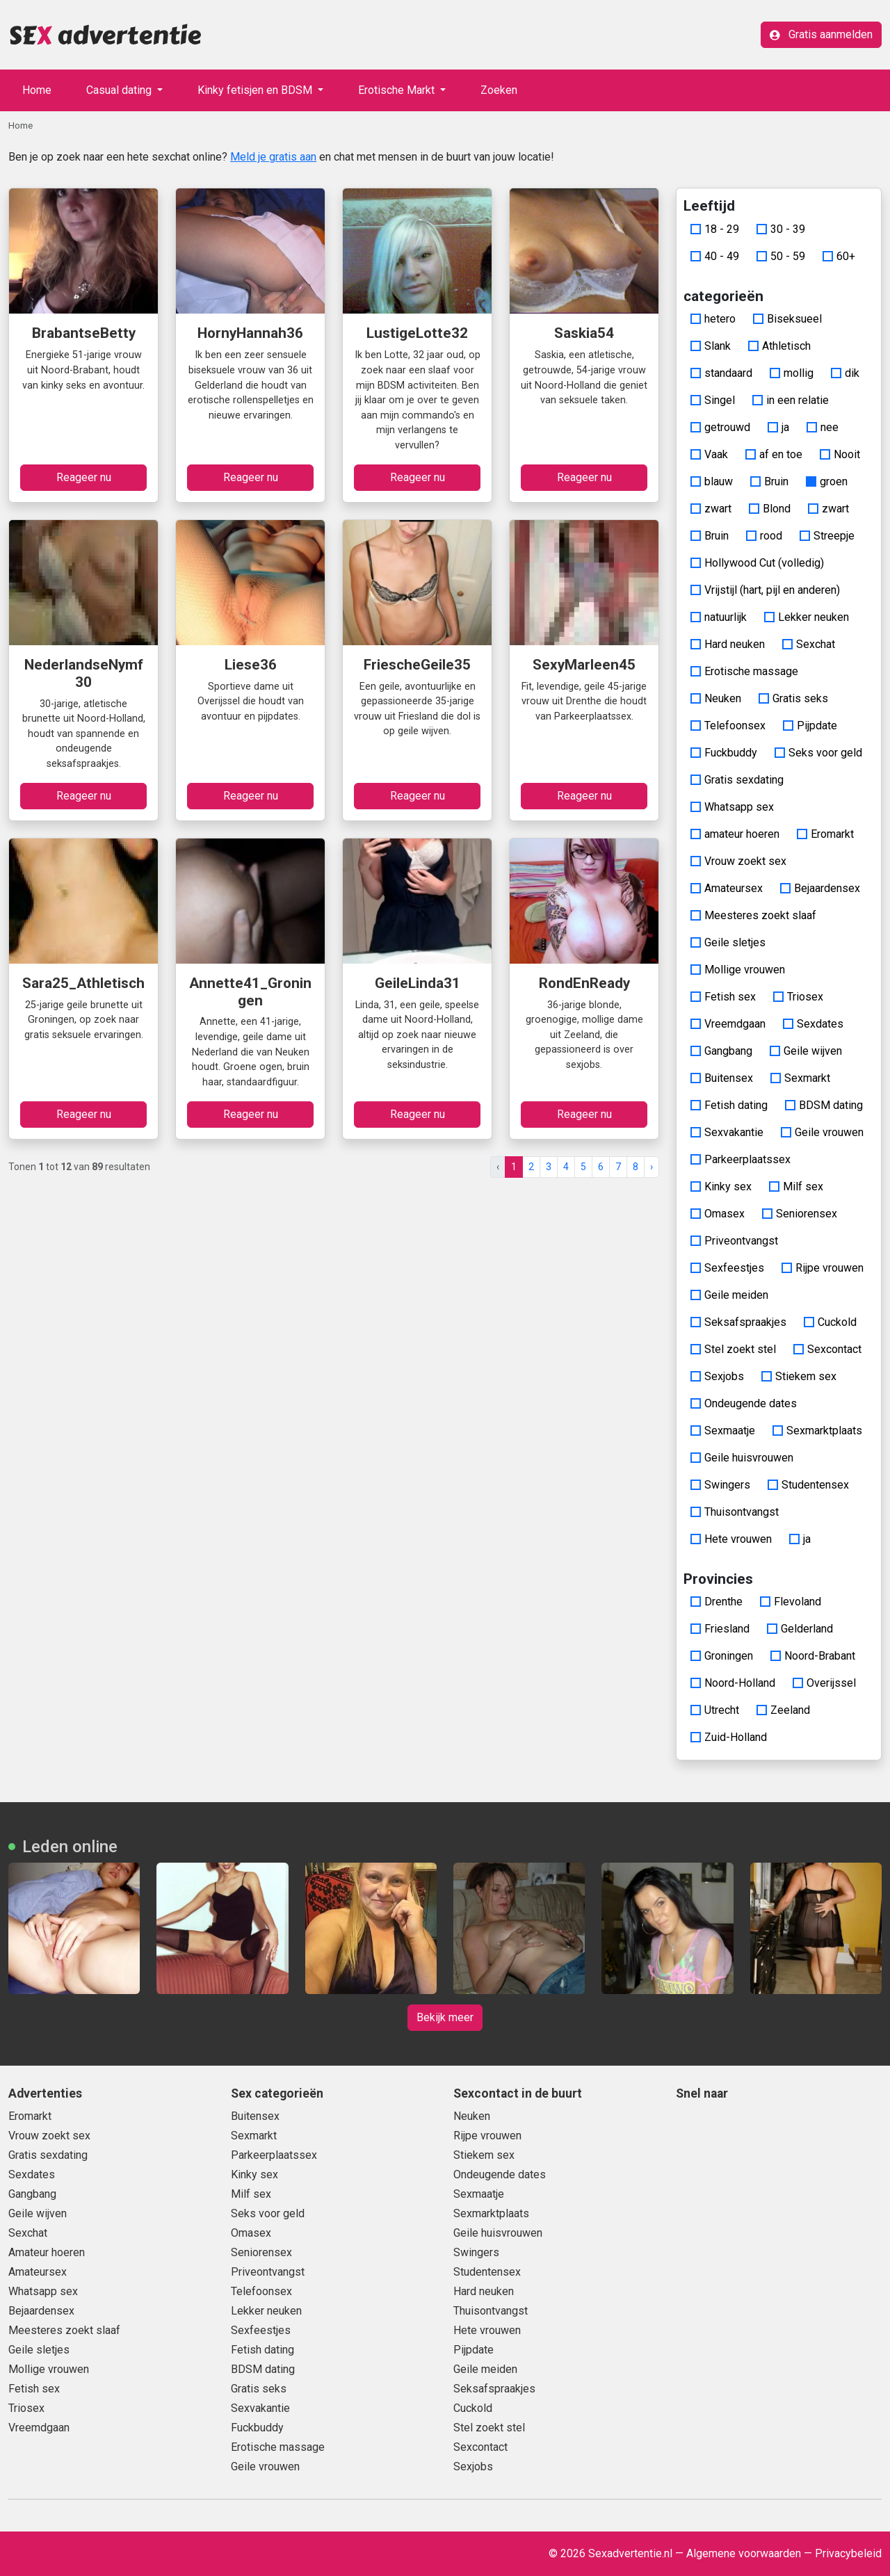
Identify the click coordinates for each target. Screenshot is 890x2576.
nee (823, 427)
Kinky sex (721, 1186)
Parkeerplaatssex (740, 1159)
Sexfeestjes (727, 1267)
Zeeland (783, 1710)
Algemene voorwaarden (743, 2553)
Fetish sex (723, 996)
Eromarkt (825, 834)
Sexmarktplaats (817, 1430)
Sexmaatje (722, 1430)
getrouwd (720, 427)
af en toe (773, 454)
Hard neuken (727, 644)
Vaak (709, 454)
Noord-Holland (732, 1683)
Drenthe (716, 1601)
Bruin (769, 481)
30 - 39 (780, 229)
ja (778, 427)
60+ (839, 256)
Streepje (827, 535)
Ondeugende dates (743, 1403)
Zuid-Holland (728, 1737)
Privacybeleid (848, 2553)
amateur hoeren (734, 834)
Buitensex (721, 1078)
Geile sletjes (728, 942)
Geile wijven (806, 1051)
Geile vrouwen (822, 1132)
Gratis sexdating (737, 779)
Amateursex (726, 888)
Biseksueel (787, 318)
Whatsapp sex (732, 806)
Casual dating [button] (120, 90)
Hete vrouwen (731, 1539)
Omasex (717, 1213)
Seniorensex (799, 1213)
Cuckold (830, 1322)
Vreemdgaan (728, 1023)
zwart (710, 508)
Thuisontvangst (734, 1511)
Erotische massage (744, 671)
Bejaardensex (820, 888)
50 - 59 (780, 256)
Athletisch (779, 346)
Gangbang (721, 1051)
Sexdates (813, 1023)
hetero (713, 318)
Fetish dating (729, 1105)
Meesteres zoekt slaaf (753, 915)
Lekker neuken (806, 617)
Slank (710, 346)
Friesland (720, 1628)
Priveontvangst (734, 1240)
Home (36, 90)
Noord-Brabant (812, 1655)
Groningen (721, 1655)
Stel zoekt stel (733, 1349)
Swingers (720, 1484)
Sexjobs (717, 1376)
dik (845, 373)
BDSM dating (824, 1105)
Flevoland (790, 1601)
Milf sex (796, 1186)
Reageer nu (83, 477)
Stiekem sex (798, 1376)
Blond (770, 508)
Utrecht (714, 1710)
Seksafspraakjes (738, 1322)
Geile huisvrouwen (741, 1457)
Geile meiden (729, 1295)
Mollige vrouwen (737, 969)
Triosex (798, 996)
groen (827, 481)
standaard (721, 373)
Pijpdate (810, 725)
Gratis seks (793, 698)
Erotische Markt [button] (397, 90)
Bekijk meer (445, 2017)
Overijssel (824, 1683)
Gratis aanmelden (821, 34)
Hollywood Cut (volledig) (757, 562)
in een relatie (790, 400)
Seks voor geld (818, 752)
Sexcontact (827, 1349)
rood (764, 535)
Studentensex (808, 1484)
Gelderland (800, 1628)
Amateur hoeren (46, 2252)
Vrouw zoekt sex (738, 861)
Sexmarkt (800, 1078)
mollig (792, 373)
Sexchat (808, 644)
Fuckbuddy (723, 752)
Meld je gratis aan (273, 156)
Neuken (715, 698)
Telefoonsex (728, 725)
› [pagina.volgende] (651, 1166)
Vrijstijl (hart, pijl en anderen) (765, 590)
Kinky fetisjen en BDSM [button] (256, 90)
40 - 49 (714, 256)
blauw (711, 481)
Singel (712, 400)
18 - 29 (714, 229)
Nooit (840, 454)
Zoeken (498, 90)
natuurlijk (718, 617)
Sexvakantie (726, 1132)
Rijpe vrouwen (823, 1267)
